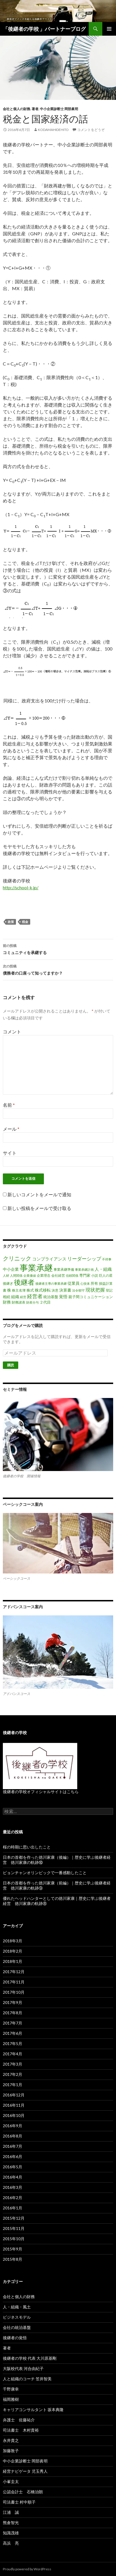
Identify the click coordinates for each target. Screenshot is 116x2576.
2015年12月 (14, 2218)
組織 (15, 1296)
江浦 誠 (11, 2512)
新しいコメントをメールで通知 (39, 1194)
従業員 (74, 1283)
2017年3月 (12, 2064)
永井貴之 (11, 2440)
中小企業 (11, 1269)
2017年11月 (14, 1981)
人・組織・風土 (17, 2306)
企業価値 (29, 1275)
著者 (35, 109)
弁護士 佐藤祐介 (19, 2419)
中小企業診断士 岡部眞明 (59, 109)
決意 (55, 1290)
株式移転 (43, 1290)
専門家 (84, 1275)
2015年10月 (14, 2238)
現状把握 (95, 1290)
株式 (30, 1290)
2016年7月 (12, 2146)
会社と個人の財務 (16, 109)
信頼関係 (72, 1275)
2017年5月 (12, 2043)
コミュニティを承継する (58, 948)
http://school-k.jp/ (20, 887)
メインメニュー (109, 29)
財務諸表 (18, 1302)
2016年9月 (12, 2125)
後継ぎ (8, 1283)
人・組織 (103, 1269)
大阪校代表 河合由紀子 (23, 2368)
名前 (9, 1105)
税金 (25, 922)
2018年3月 (12, 1940)
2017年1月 (12, 2084)
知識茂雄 (11, 2532)
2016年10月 (14, 2115)
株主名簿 (19, 1290)
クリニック (17, 1258)
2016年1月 (12, 2207)
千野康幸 (11, 2389)
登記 (109, 1290)
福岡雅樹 (11, 2399)
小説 (94, 1275)
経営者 (34, 1296)
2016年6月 (12, 2156)
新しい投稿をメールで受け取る (39, 1208)
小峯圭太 (11, 2481)
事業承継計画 (84, 1269)
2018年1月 (12, 1961)
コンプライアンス (49, 1258)
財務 (7, 1302)
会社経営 (58, 1275)
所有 (94, 1283)
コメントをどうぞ (91, 130)
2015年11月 (14, 2228)
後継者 (24, 1282)
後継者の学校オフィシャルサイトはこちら (41, 1791)
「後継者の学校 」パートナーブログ (44, 29)
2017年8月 (12, 2012)
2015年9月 (12, 2248)
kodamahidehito (53, 130)
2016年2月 (12, 2197)
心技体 (85, 1283)
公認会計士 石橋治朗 (23, 2491)
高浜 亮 (11, 2543)
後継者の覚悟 (15, 2337)
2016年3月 (12, 2187)
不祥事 (106, 1259)
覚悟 (63, 1296)
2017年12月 (14, 1971)
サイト (10, 1152)
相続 (6, 1296)
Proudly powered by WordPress (27, 2569)
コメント (12, 1031)
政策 (11, 922)
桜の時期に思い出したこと (27, 1846)
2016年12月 (14, 2094)
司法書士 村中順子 (19, 2502)
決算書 (65, 1290)
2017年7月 (12, 2023)
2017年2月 (12, 2074)
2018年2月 (12, 1951)
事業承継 (36, 1267)
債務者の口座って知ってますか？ (58, 969)
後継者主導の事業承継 (51, 1283)
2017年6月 (12, 2033)
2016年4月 (12, 2177)
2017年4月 (12, 2053)
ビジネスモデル (17, 2317)
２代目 (45, 1302)
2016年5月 (12, 2166)
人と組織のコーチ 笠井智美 (27, 2378)
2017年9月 (12, 2002)
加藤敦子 (11, 2450)
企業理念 (43, 1275)
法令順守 (78, 1290)
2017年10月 (14, 1992)
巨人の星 (106, 1275)
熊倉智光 (11, 2522)
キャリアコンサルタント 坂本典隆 (33, 2409)
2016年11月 (14, 2105)
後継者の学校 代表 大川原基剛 (29, 2358)
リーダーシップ (84, 1259)
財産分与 (32, 1302)
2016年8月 (12, 2135)
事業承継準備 (64, 1269)
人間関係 (16, 1275)
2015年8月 (12, 2259)
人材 (6, 1275)
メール (11, 1129)
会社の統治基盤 (17, 2327)
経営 (23, 1297)
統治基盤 (50, 1296)
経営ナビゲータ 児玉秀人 (25, 2471)
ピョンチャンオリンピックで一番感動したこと (45, 1872)
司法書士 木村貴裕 (21, 2430)
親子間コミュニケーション (90, 1296)
